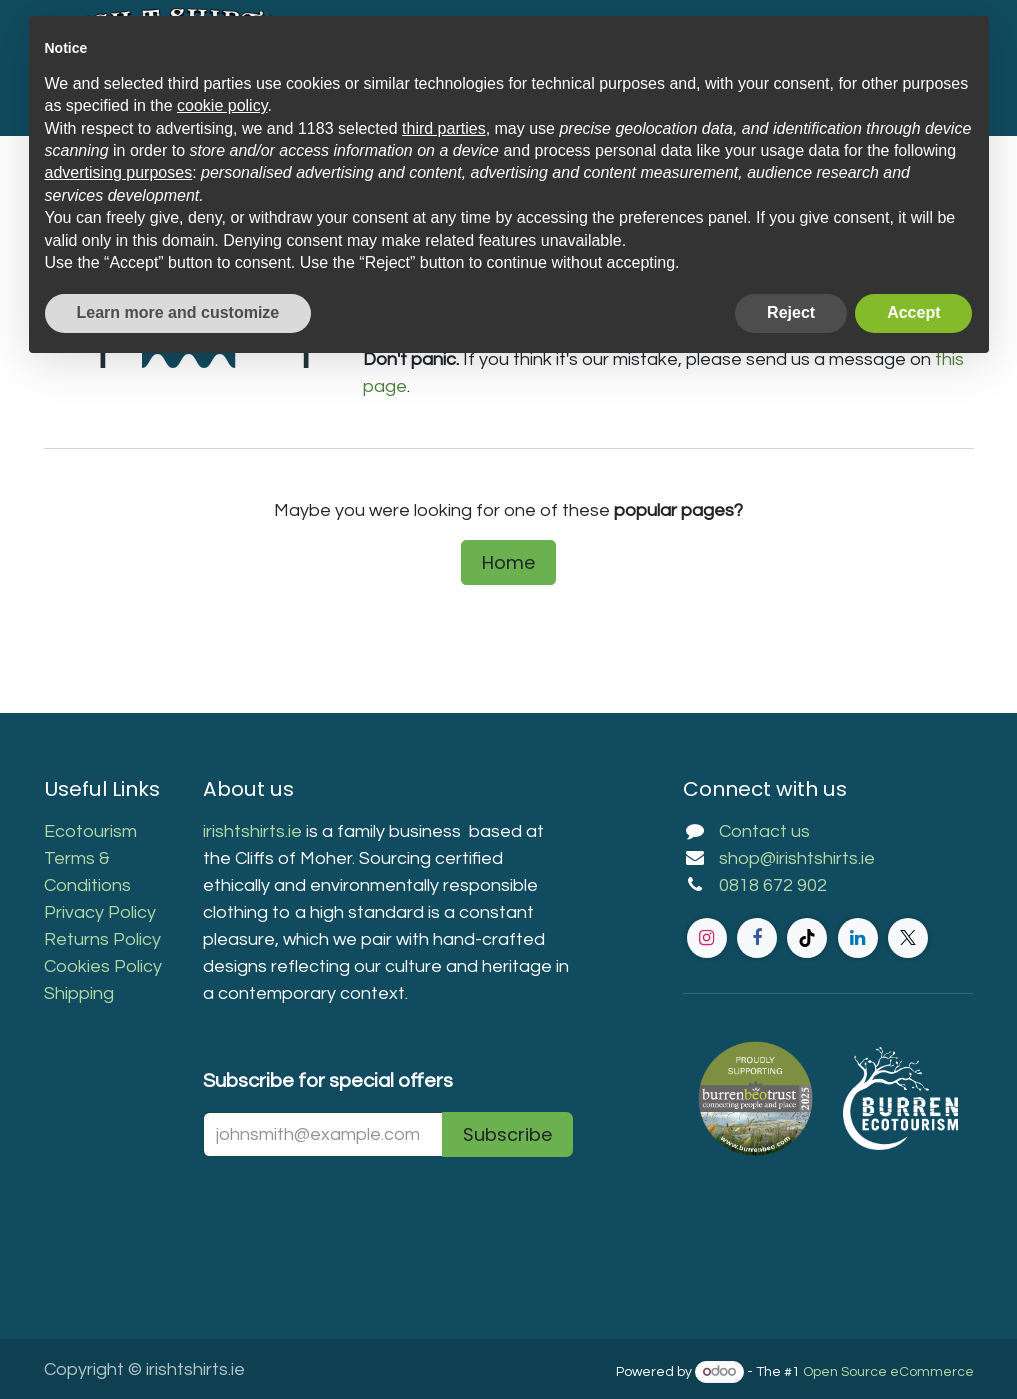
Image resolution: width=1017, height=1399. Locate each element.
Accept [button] (913, 312)
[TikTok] (807, 938)
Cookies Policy (103, 966)
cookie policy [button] (222, 105)
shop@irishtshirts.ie (797, 858)
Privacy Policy (100, 912)
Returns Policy (102, 939)
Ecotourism (92, 831)
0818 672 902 (773, 885)
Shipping (79, 993)
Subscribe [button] (507, 1134)
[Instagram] (707, 938)
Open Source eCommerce (888, 1372)
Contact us (764, 831)
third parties (444, 128)
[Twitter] (908, 938)
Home (508, 562)
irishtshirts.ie (252, 831)
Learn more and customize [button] (178, 312)
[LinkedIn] (858, 938)
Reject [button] (791, 312)
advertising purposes (119, 172)
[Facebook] (757, 938)
